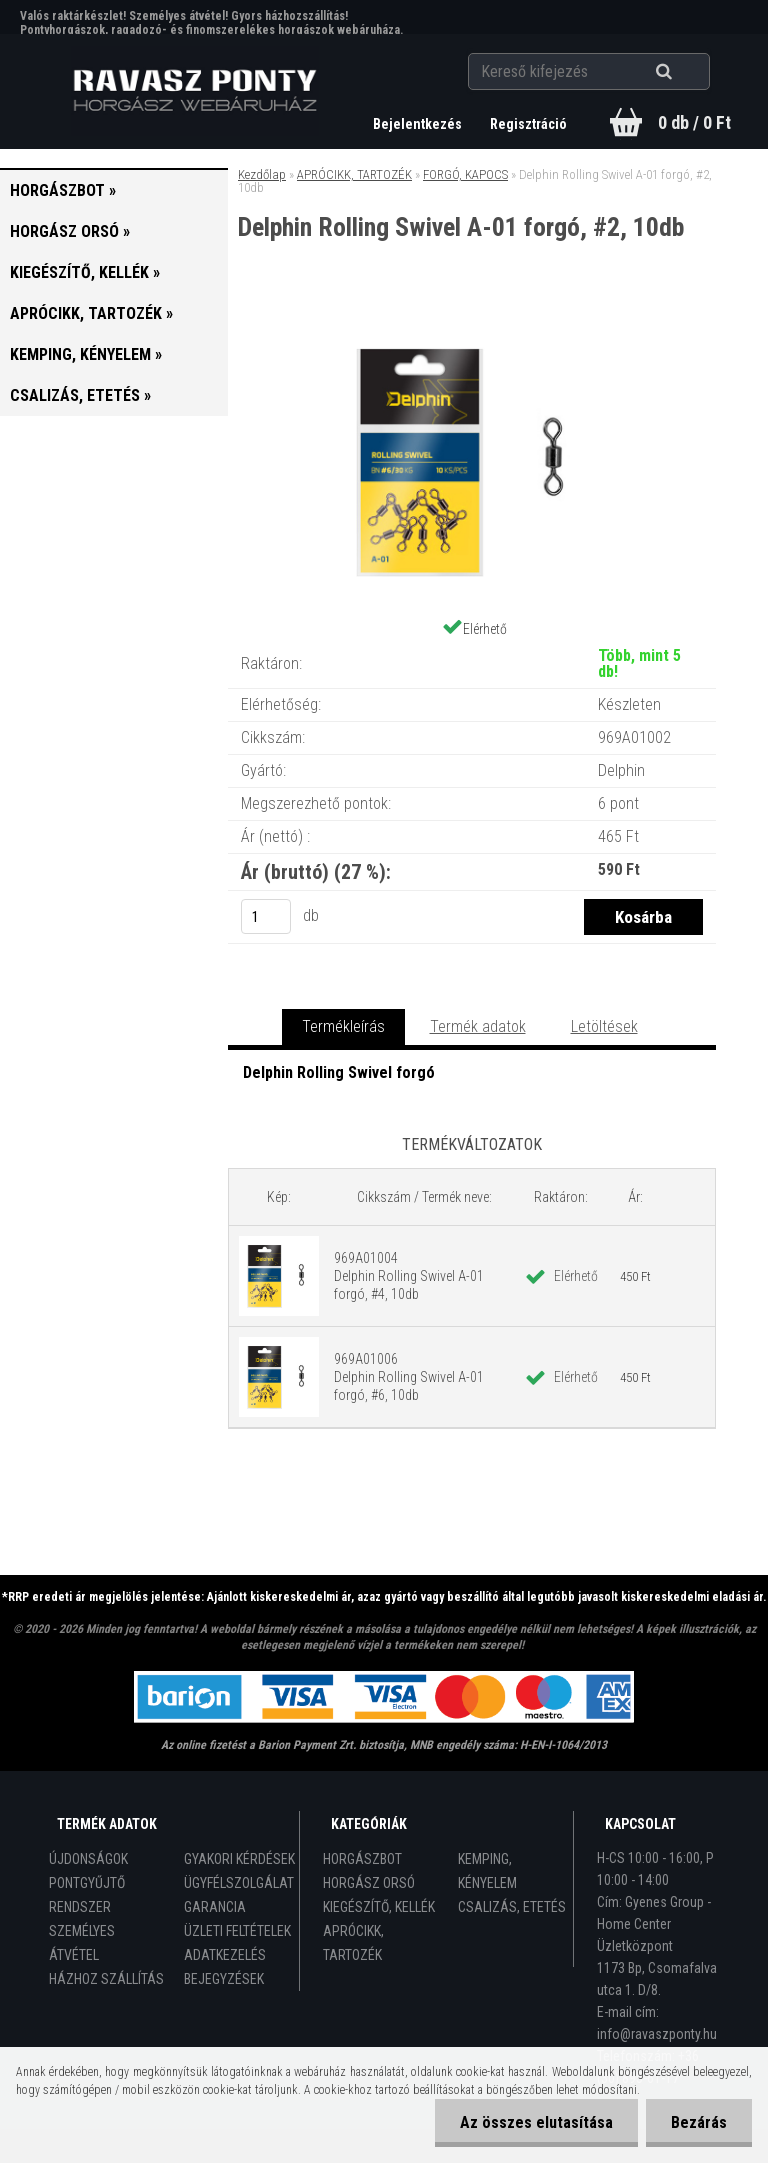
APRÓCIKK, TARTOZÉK (354, 174)
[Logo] (195, 91)
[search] (688, 72)
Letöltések (604, 1026)
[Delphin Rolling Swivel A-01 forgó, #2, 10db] (472, 323)
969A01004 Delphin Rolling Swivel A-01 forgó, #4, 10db (409, 1276)
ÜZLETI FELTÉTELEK (237, 1931)
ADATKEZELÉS (225, 1955)
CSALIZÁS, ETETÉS (512, 1907)
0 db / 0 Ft (694, 122)
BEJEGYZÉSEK (224, 1979)
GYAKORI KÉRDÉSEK (239, 1859)
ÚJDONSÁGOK (88, 1859)
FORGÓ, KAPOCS (465, 174)
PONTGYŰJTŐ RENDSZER (87, 1895)
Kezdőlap (262, 174)
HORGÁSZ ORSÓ (369, 1883)
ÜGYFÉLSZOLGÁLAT (239, 1883)
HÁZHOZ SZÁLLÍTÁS (106, 1979)
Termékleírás (343, 1026)
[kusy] (266, 916)
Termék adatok (478, 1026)
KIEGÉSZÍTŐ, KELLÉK (379, 1907)
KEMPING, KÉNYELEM (487, 1871)
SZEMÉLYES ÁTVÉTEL (82, 1943)
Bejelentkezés (419, 124)
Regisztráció (528, 124)
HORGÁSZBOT (362, 1859)
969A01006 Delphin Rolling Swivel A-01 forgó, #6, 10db (409, 1377)
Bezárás (699, 2122)
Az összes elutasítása (536, 2122)
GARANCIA (215, 1907)
